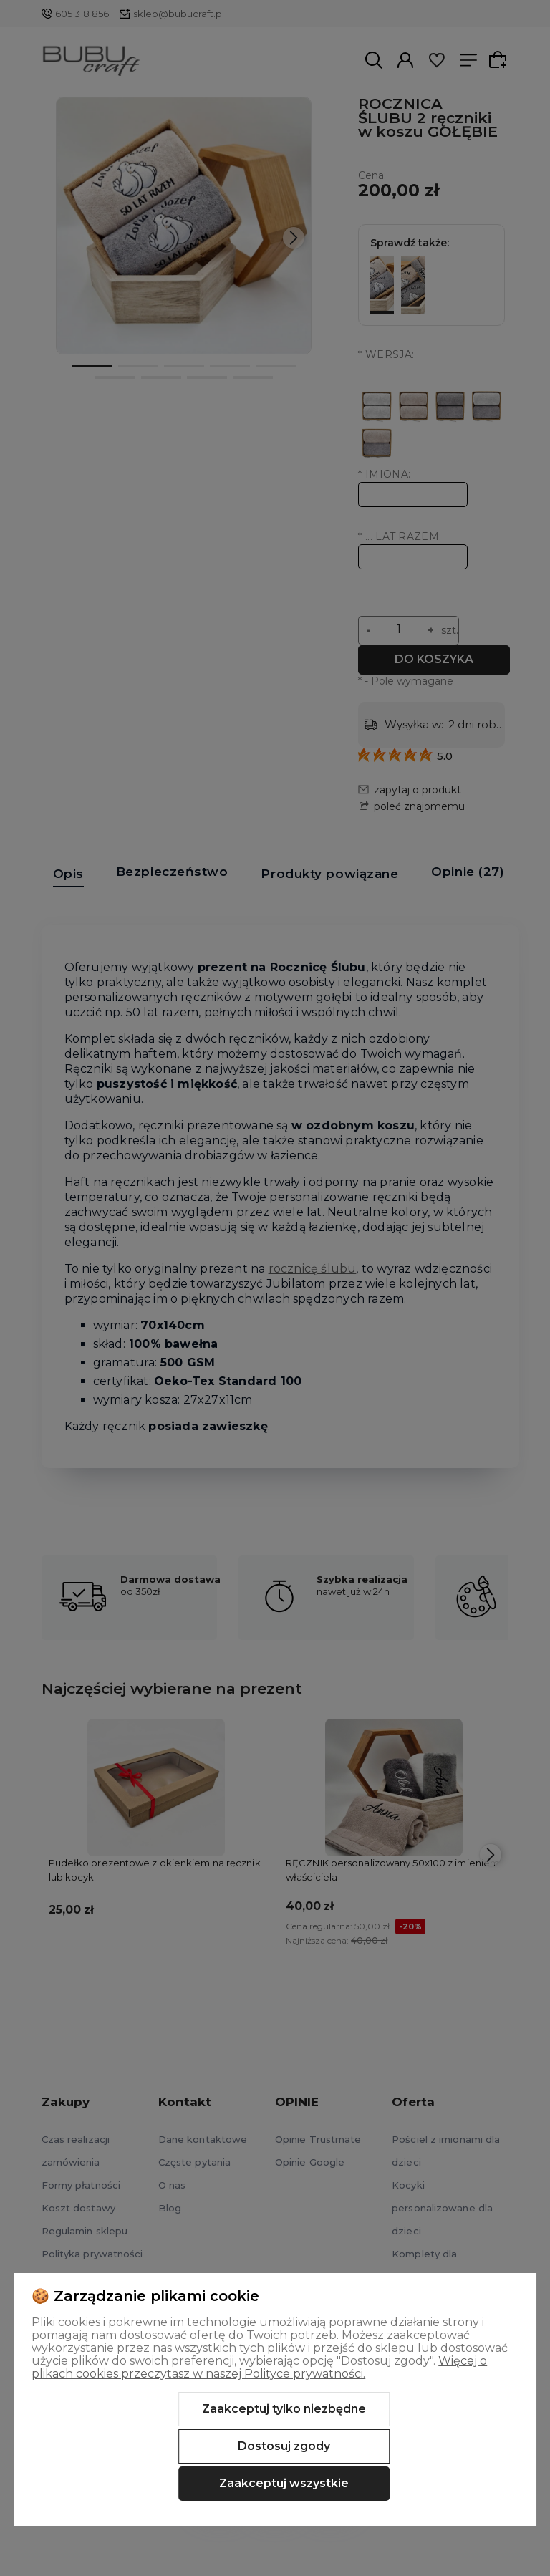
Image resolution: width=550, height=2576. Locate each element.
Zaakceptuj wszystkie (284, 2483)
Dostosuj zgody (284, 2446)
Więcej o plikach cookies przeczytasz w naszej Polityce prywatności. (259, 2367)
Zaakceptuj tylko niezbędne (284, 2409)
